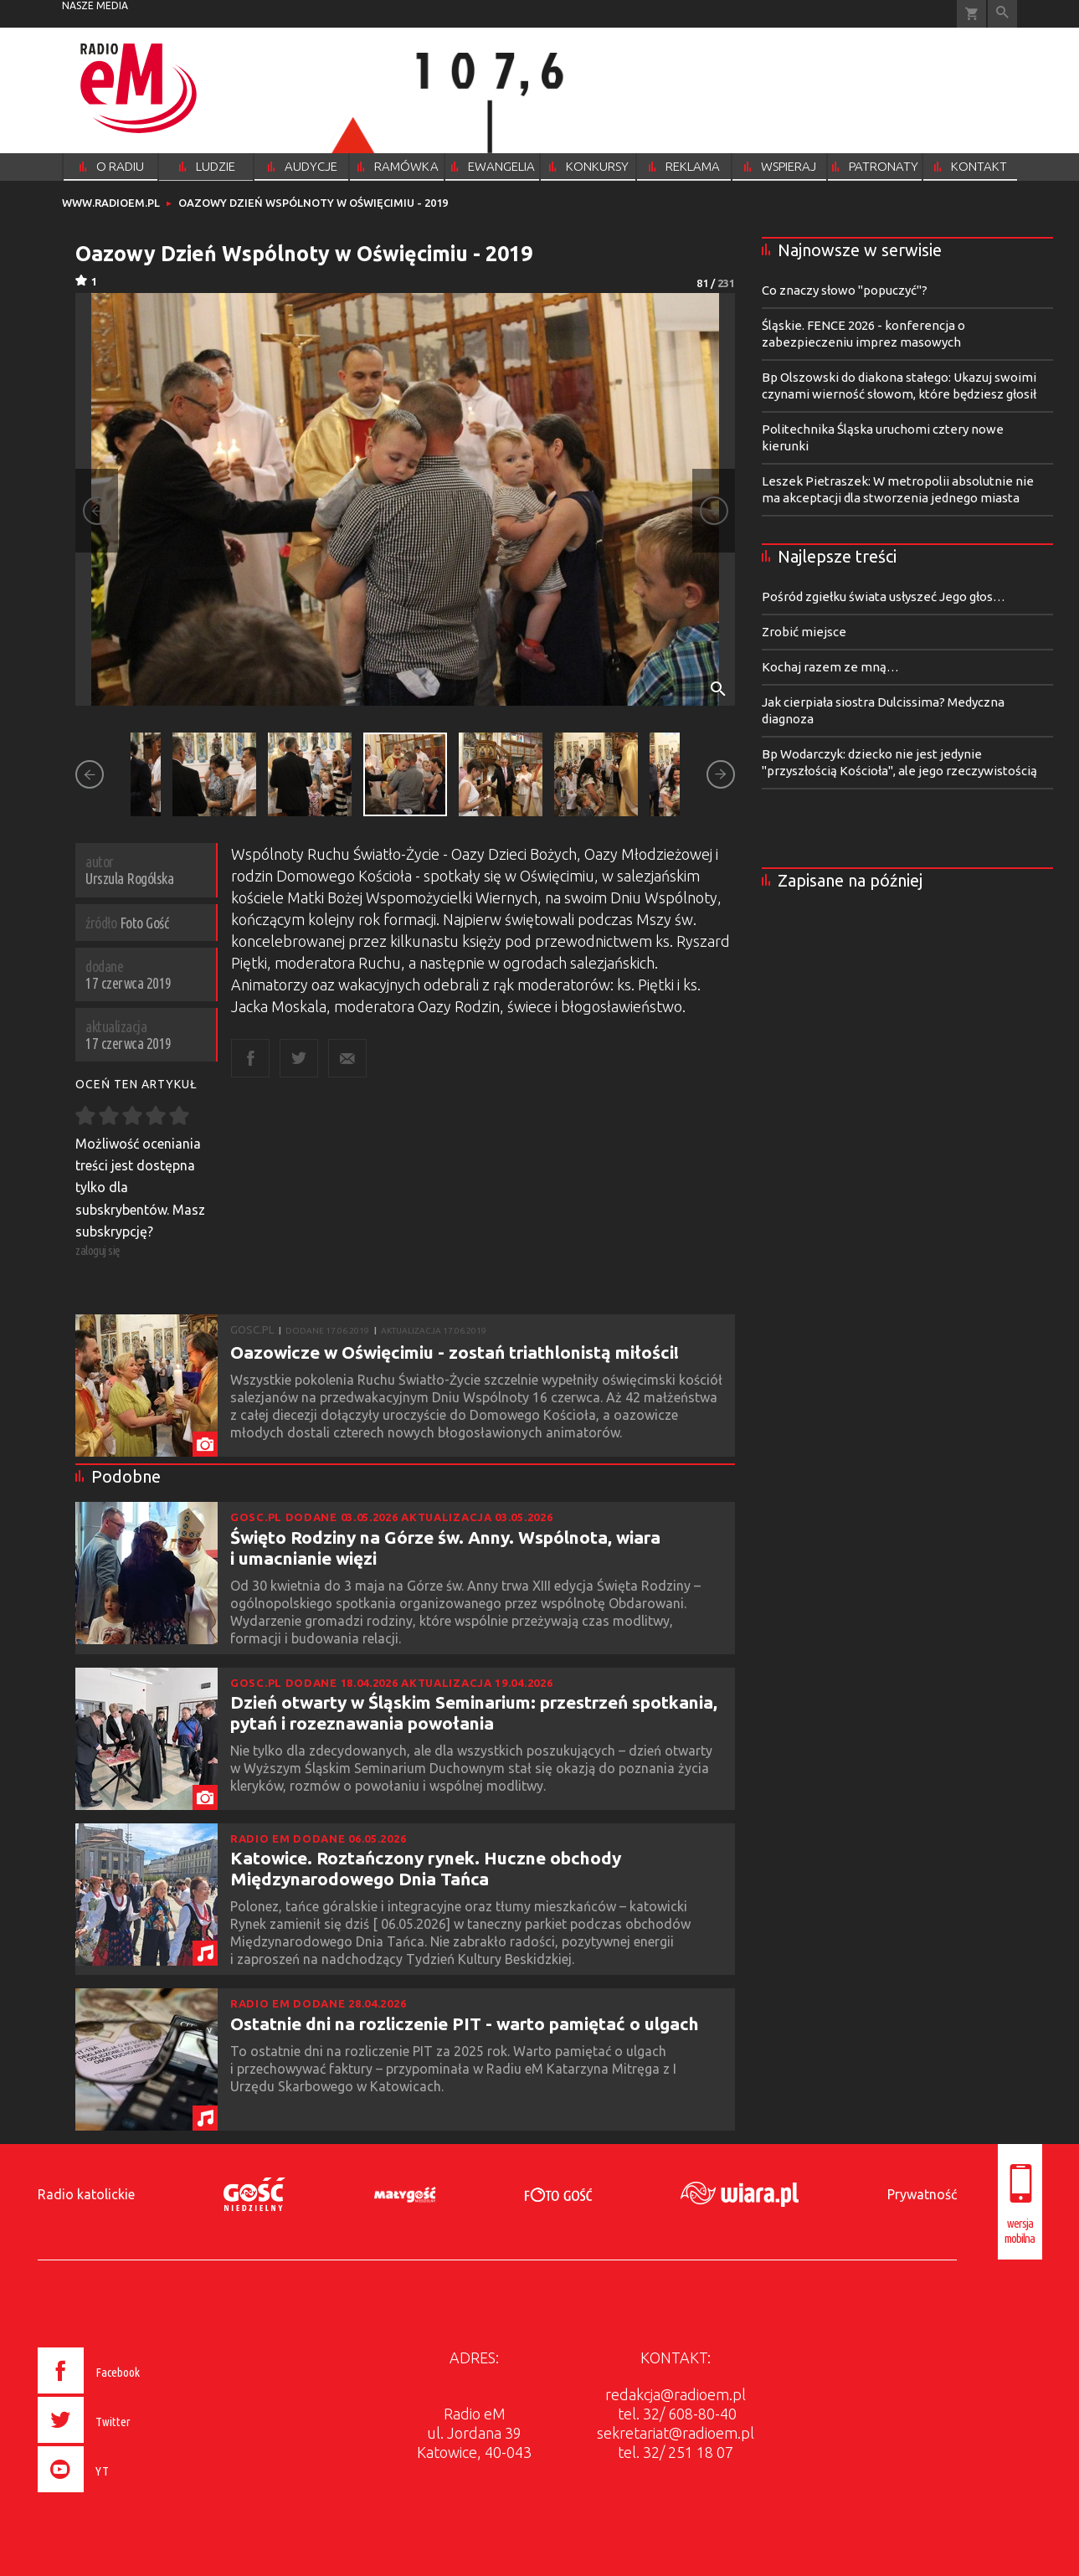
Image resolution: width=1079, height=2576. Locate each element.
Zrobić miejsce (804, 632)
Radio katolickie (86, 2194)
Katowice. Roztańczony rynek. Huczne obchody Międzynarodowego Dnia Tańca (425, 1868)
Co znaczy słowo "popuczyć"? (844, 290)
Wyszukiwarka (1002, 14)
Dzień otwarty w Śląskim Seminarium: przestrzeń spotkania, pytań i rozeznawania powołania (473, 1712)
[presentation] (123, 2495)
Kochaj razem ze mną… (830, 667)
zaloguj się (98, 1250)
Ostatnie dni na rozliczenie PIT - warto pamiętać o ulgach (464, 2023)
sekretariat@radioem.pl (675, 2432)
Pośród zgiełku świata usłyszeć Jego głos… (883, 596)
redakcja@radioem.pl (675, 2394)
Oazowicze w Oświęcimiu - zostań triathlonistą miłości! (454, 1352)
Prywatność (922, 2194)
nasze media (95, 5)
